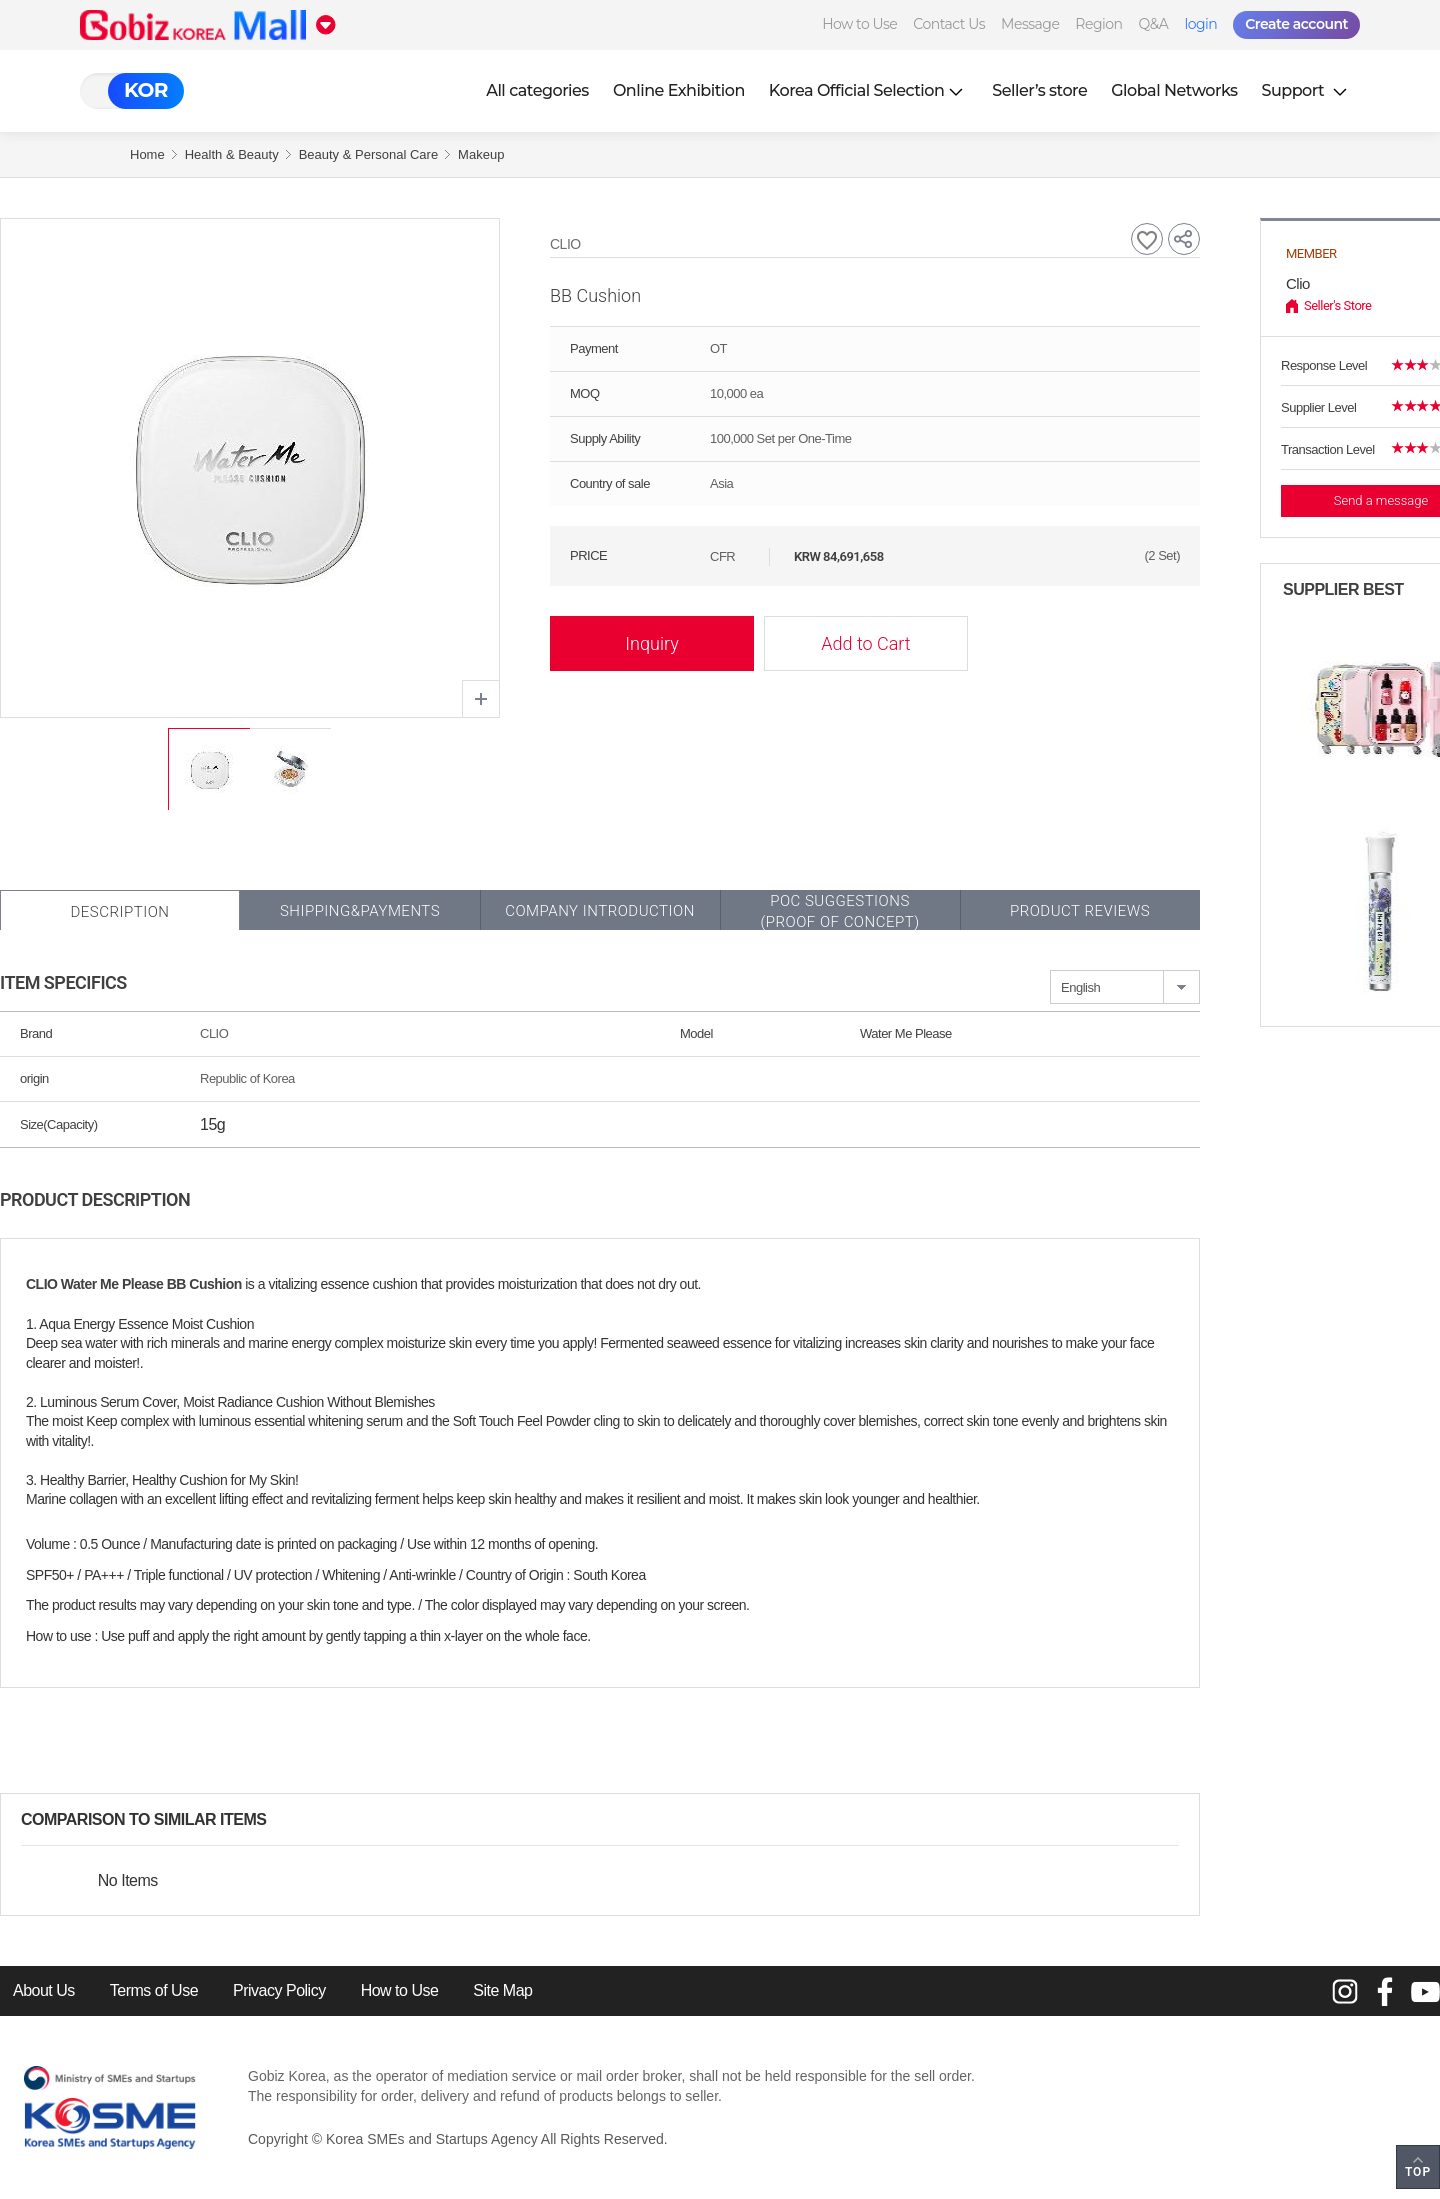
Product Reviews (1080, 911)
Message (1030, 24)
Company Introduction (600, 911)
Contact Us (949, 24)
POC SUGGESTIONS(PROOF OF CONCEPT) (839, 911)
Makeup (481, 154)
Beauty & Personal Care (368, 154)
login (1200, 24)
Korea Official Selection (869, 90)
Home (147, 154)
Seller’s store (1039, 90)
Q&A (1154, 24)
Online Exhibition (679, 90)
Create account (1296, 24)
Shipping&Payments (360, 911)
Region (1098, 24)
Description (119, 912)
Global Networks (1174, 90)
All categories (537, 90)
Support (1307, 90)
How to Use (859, 24)
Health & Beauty (232, 154)
